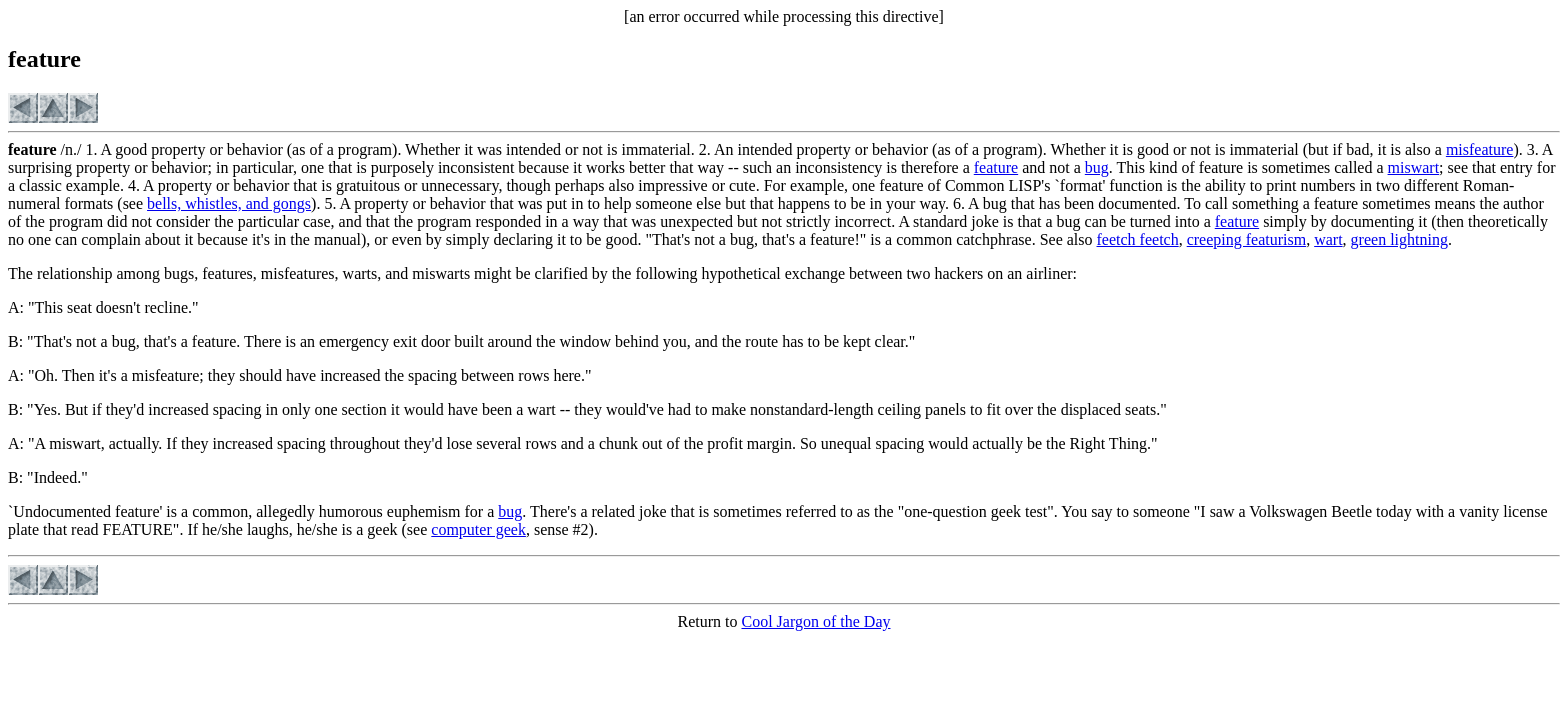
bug (1097, 167)
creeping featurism (1247, 239)
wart (1328, 239)
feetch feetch (1138, 239)
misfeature (1480, 149)
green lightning (1399, 239)
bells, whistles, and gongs (229, 203)
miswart (1414, 167)
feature (996, 167)
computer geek (478, 529)
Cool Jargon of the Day (815, 621)
